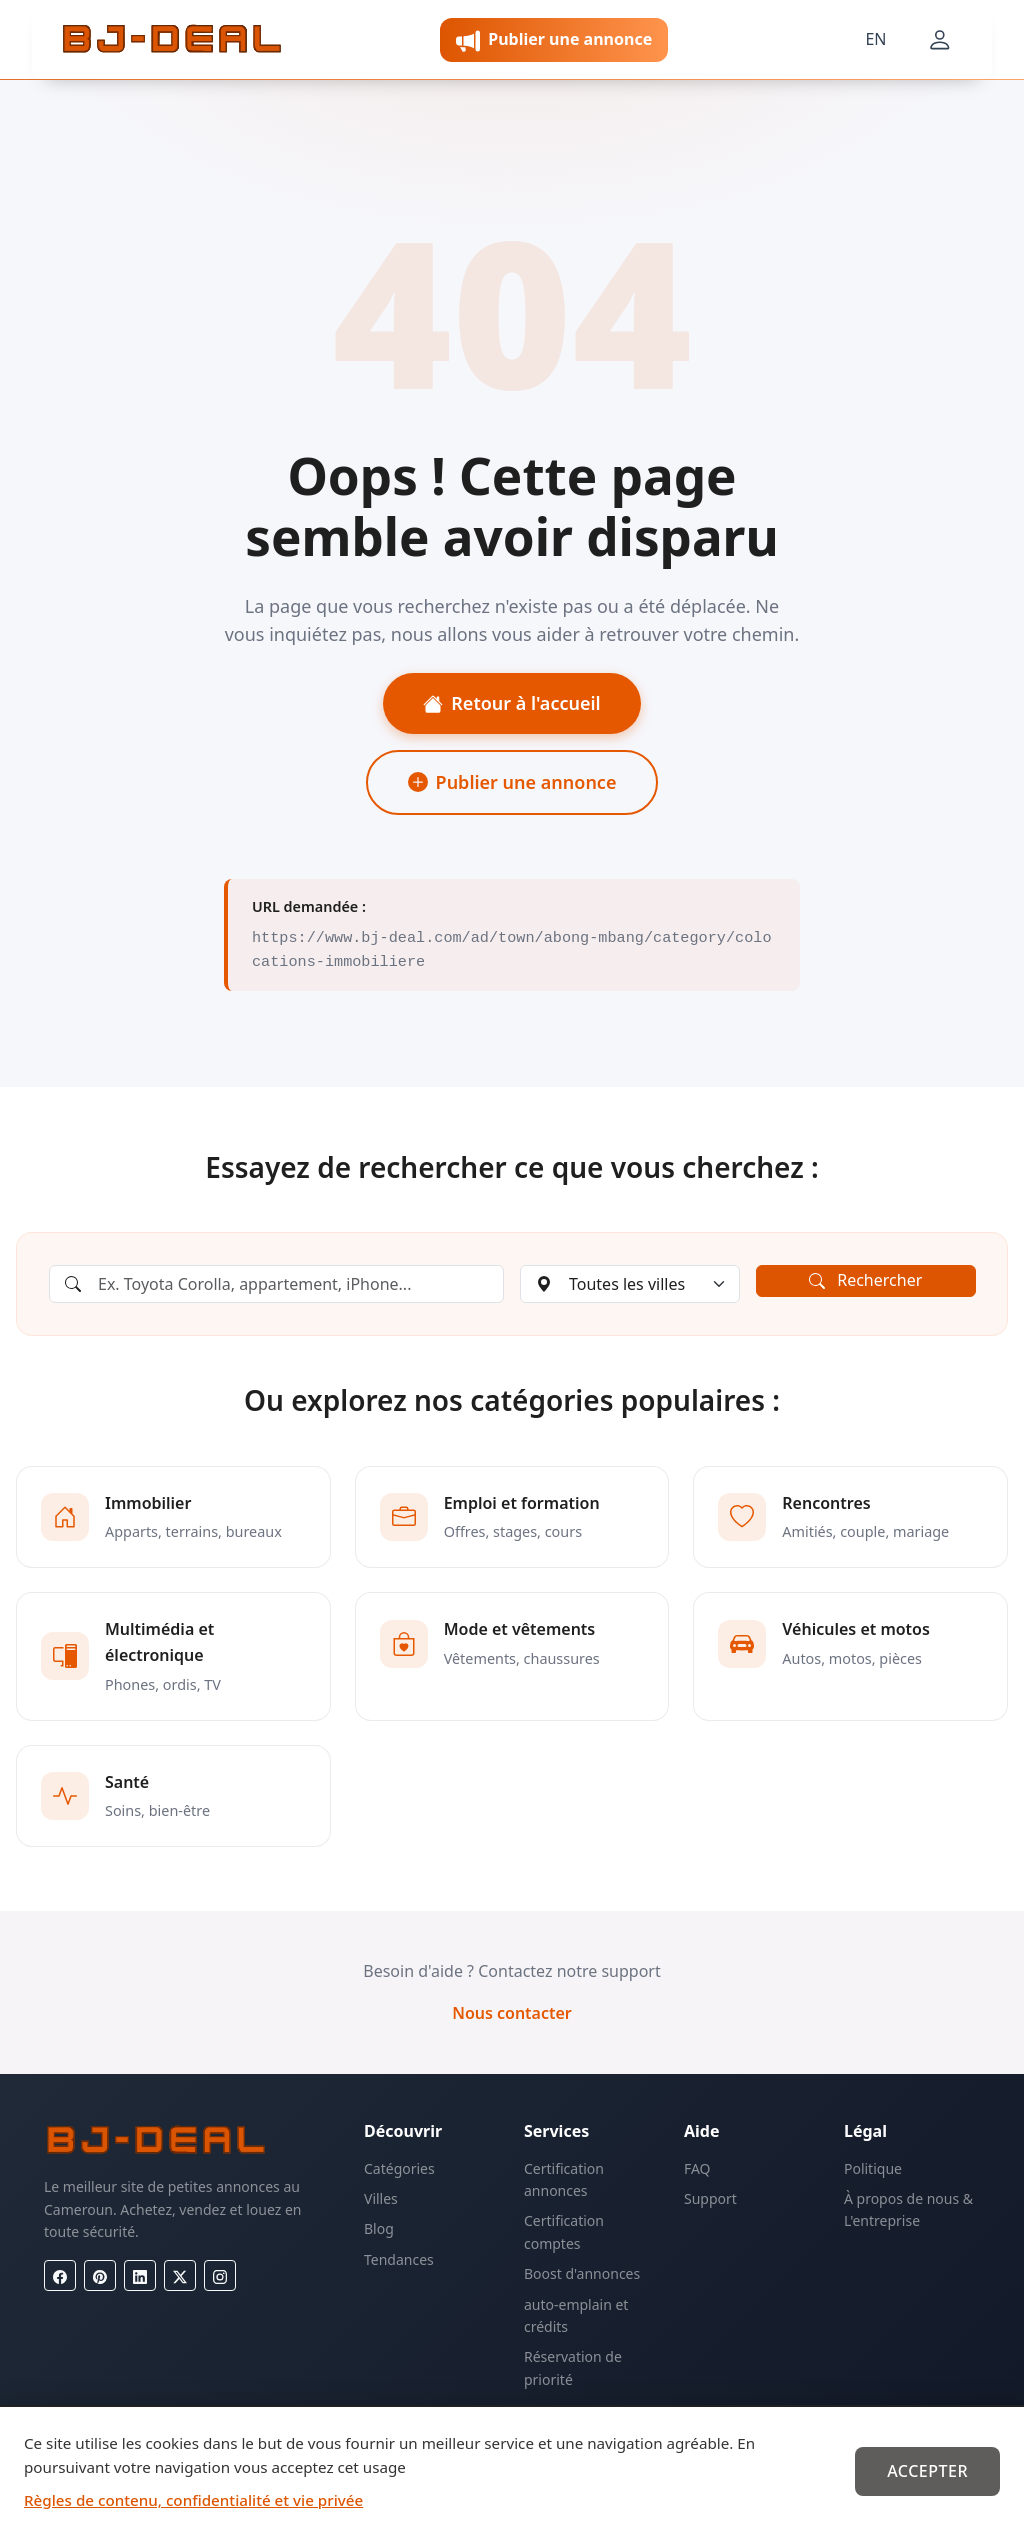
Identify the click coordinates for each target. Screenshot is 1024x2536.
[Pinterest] (100, 2275)
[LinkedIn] (140, 2275)
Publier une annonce (512, 782)
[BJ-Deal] (172, 40)
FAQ (697, 2168)
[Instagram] (220, 2275)
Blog (379, 2228)
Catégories (399, 2168)
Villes (381, 2198)
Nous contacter (512, 2013)
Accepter (927, 2471)
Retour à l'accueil (511, 703)
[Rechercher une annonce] (276, 1284)
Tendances (399, 2259)
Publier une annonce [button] (554, 40)
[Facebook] (60, 2275)
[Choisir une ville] (630, 1284)
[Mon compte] (940, 40)
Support (710, 2198)
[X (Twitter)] (180, 2275)
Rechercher (865, 1280)
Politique (873, 2168)
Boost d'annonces (582, 2273)
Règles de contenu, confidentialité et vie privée (193, 2500)
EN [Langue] (875, 39)
